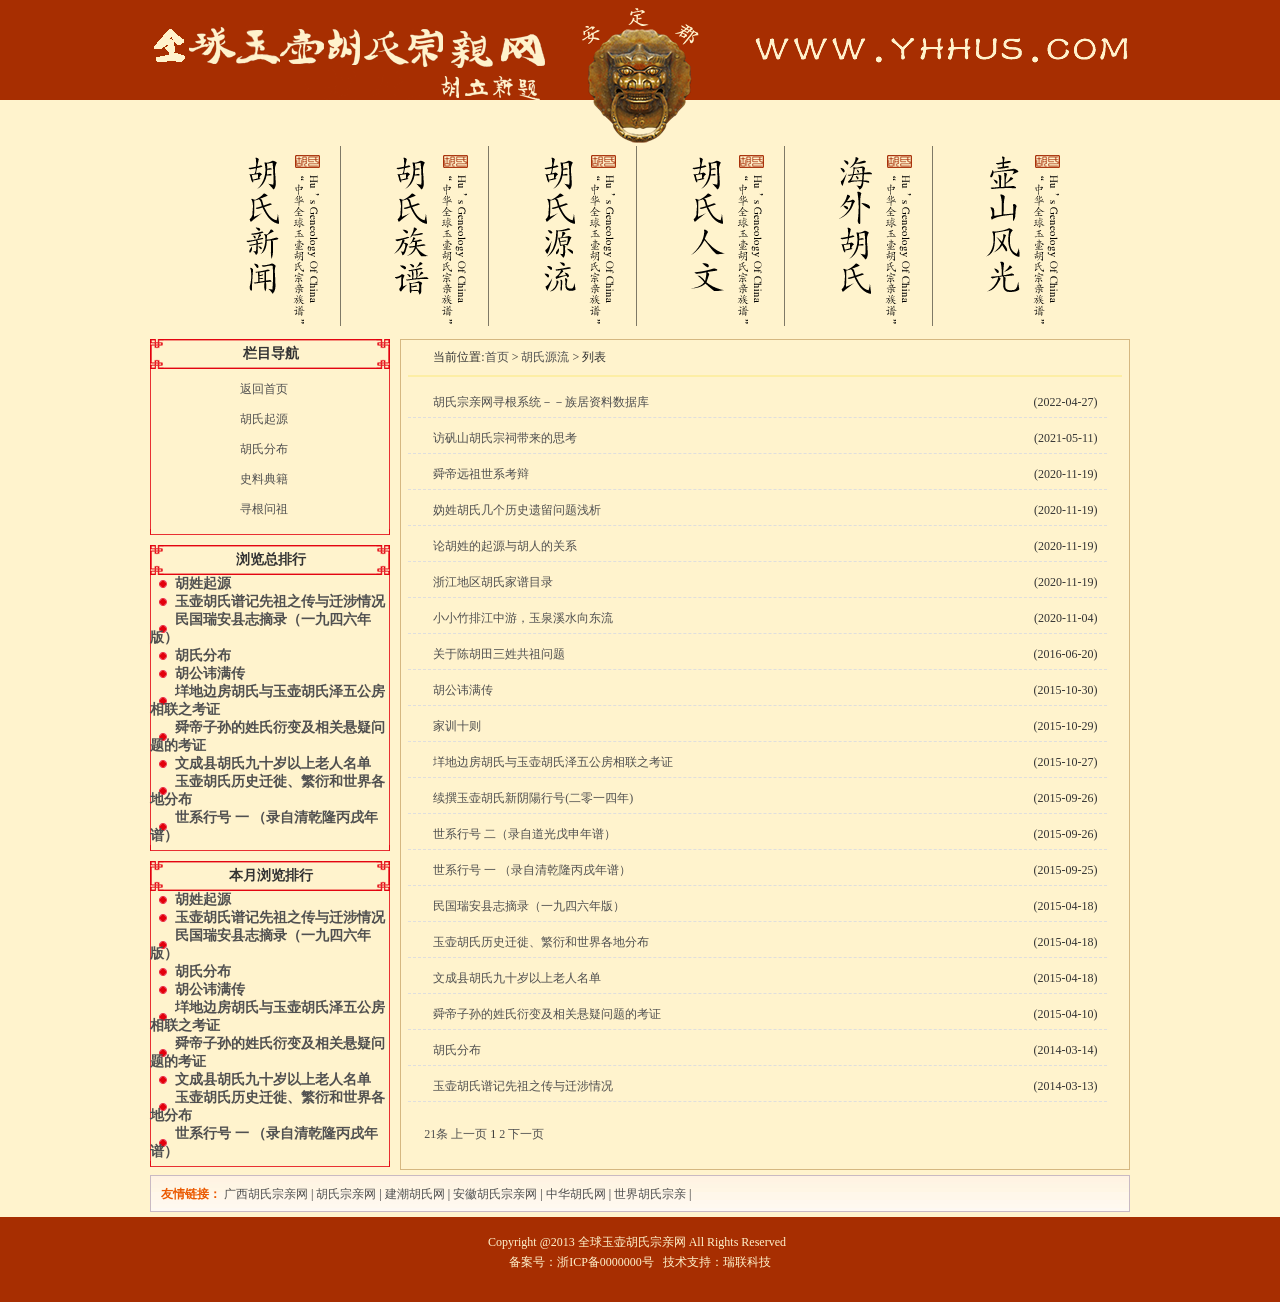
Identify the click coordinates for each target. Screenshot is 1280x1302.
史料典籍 (264, 479)
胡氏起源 (264, 419)
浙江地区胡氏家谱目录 (493, 582)
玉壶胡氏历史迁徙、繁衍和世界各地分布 (541, 942)
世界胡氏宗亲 (650, 1194)
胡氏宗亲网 (346, 1194)
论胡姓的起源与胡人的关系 (505, 546)
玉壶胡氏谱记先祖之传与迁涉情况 (280, 601)
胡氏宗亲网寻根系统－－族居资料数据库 (541, 402)
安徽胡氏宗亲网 (495, 1194)
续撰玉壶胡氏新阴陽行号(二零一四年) (533, 798)
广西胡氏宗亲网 (266, 1194)
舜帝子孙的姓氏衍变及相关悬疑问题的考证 (547, 1014)
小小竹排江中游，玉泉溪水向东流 (523, 618)
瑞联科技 (747, 1262)
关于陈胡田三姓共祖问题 (499, 654)
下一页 (526, 1134)
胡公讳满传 (210, 673)
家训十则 (457, 726)
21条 (436, 1134)
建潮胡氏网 (416, 1194)
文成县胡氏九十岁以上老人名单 (273, 763)
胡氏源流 (545, 357)
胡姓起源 (203, 583)
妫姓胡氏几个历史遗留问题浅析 (517, 510)
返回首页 (264, 389)
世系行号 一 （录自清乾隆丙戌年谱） (532, 870)
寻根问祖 (264, 509)
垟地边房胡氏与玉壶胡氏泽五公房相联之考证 (553, 762)
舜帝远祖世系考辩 (481, 474)
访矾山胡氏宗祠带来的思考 (505, 438)
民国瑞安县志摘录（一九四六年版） (529, 906)
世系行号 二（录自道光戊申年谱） (524, 834)
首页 (497, 357)
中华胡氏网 (576, 1194)
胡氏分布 (264, 449)
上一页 (469, 1134)
